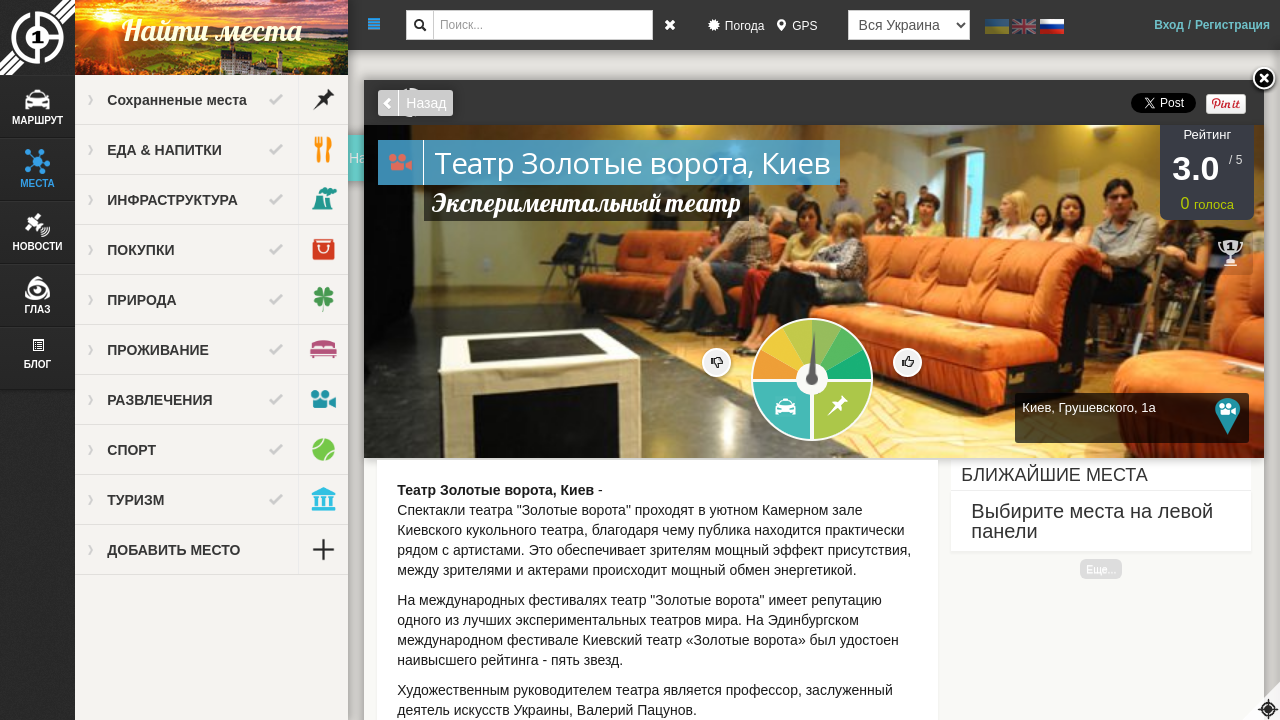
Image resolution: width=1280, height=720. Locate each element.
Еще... (1102, 569)
